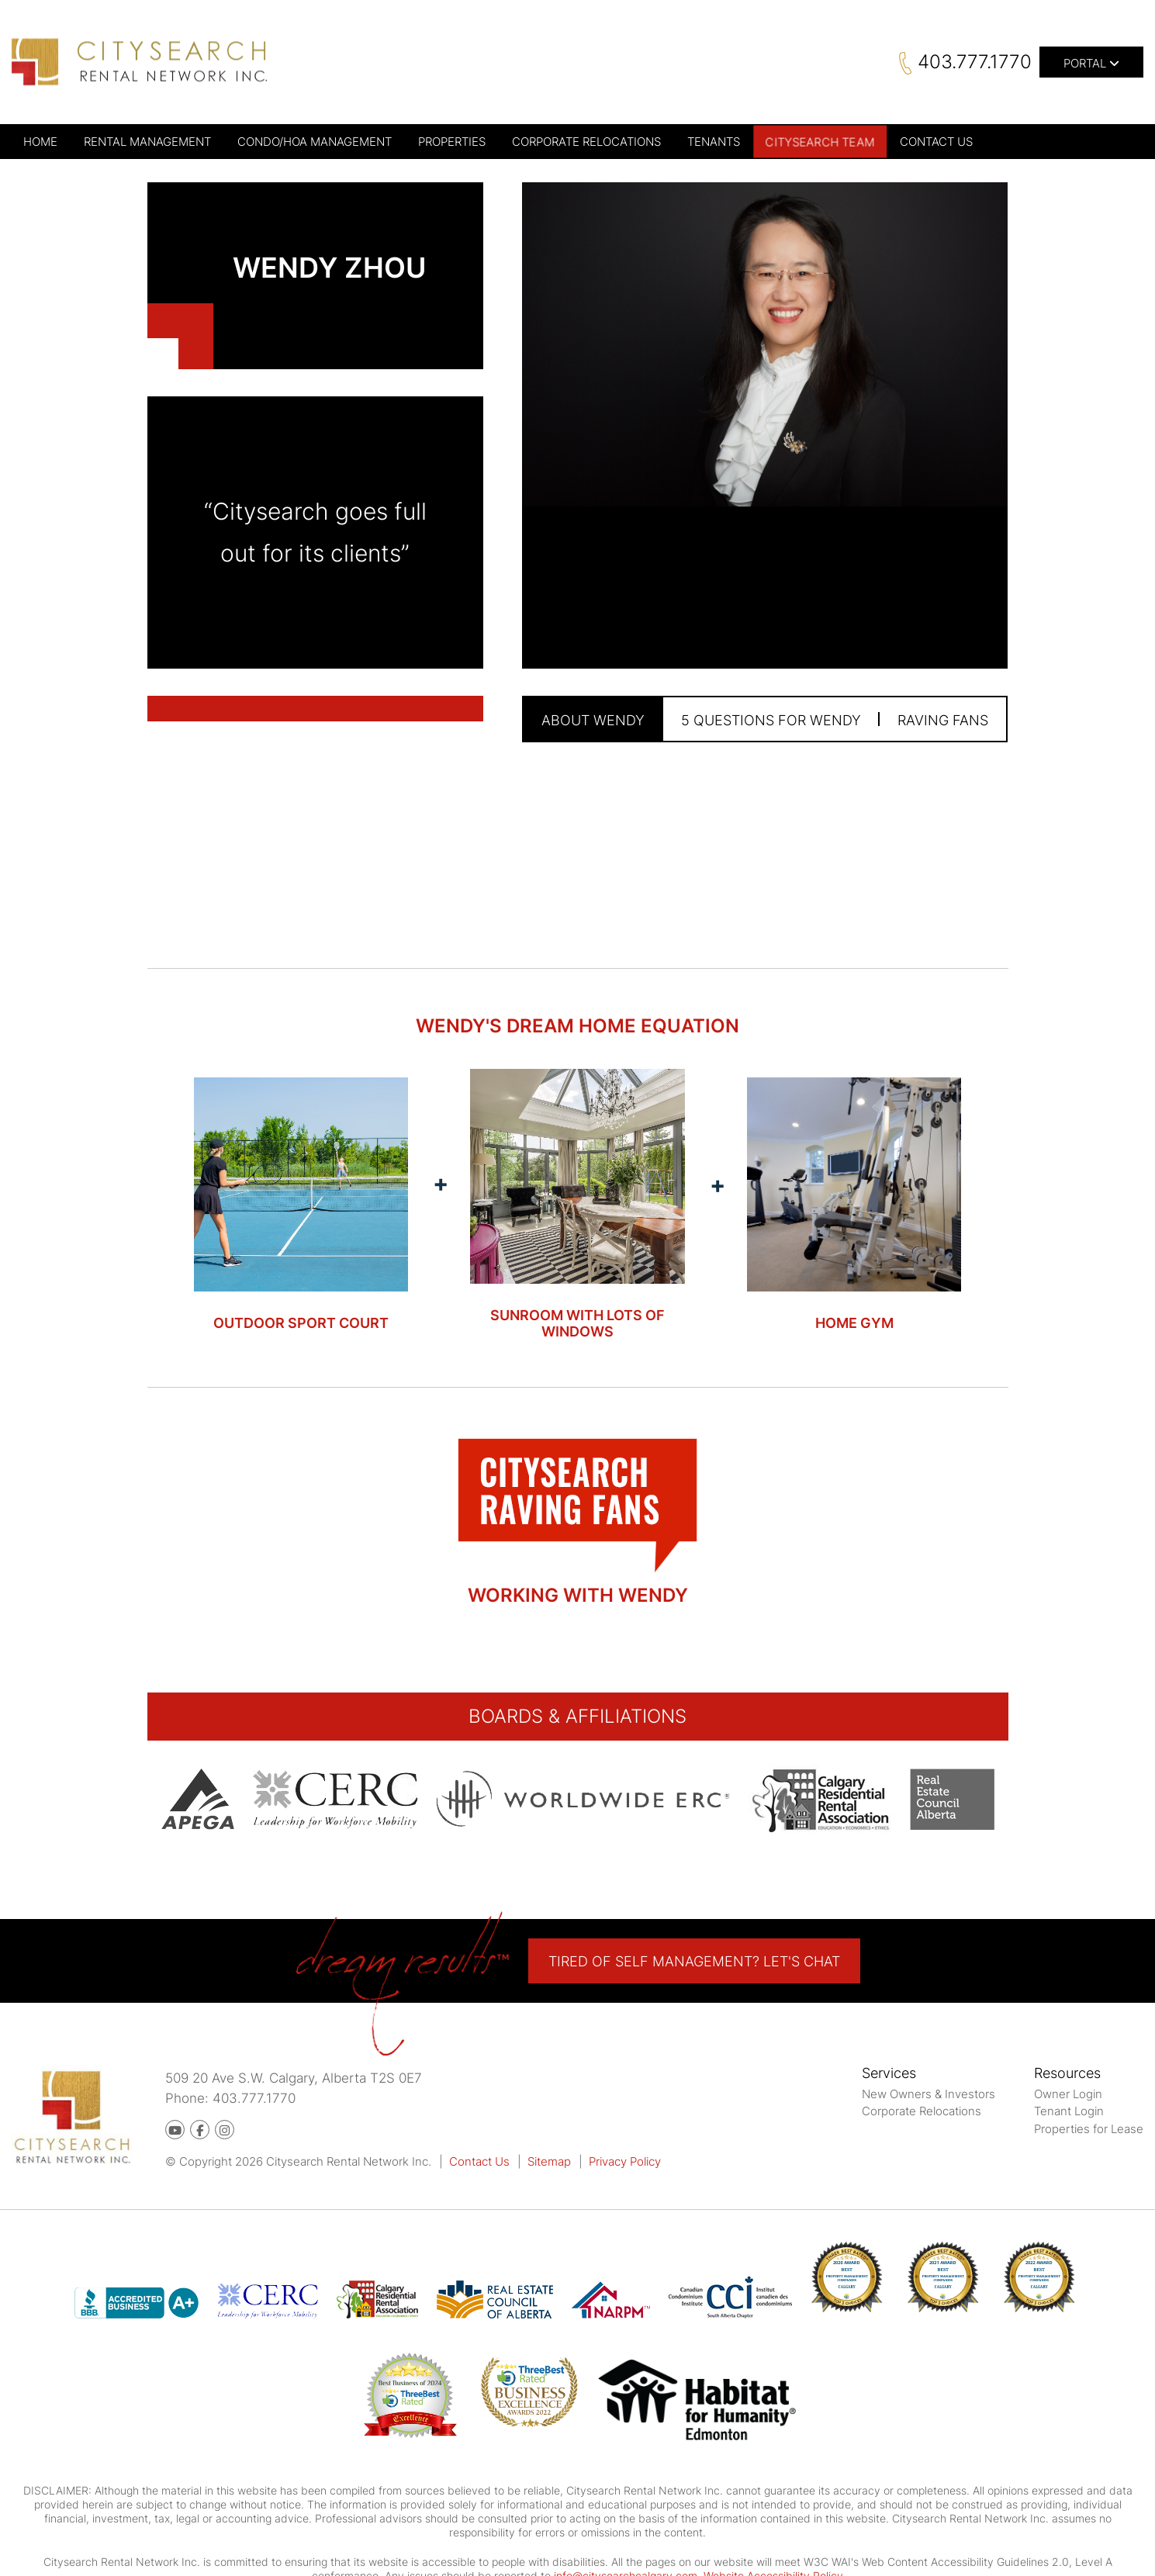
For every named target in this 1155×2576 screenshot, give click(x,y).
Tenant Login (1069, 2111)
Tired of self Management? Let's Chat (694, 1961)
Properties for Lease (1088, 2128)
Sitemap (549, 2161)
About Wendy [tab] (593, 720)
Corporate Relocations (921, 2111)
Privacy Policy (625, 2161)
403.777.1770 (975, 61)
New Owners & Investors (928, 2094)
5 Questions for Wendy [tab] (771, 720)
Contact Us (479, 2161)
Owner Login (1068, 2094)
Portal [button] (1091, 63)
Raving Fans (942, 720)
